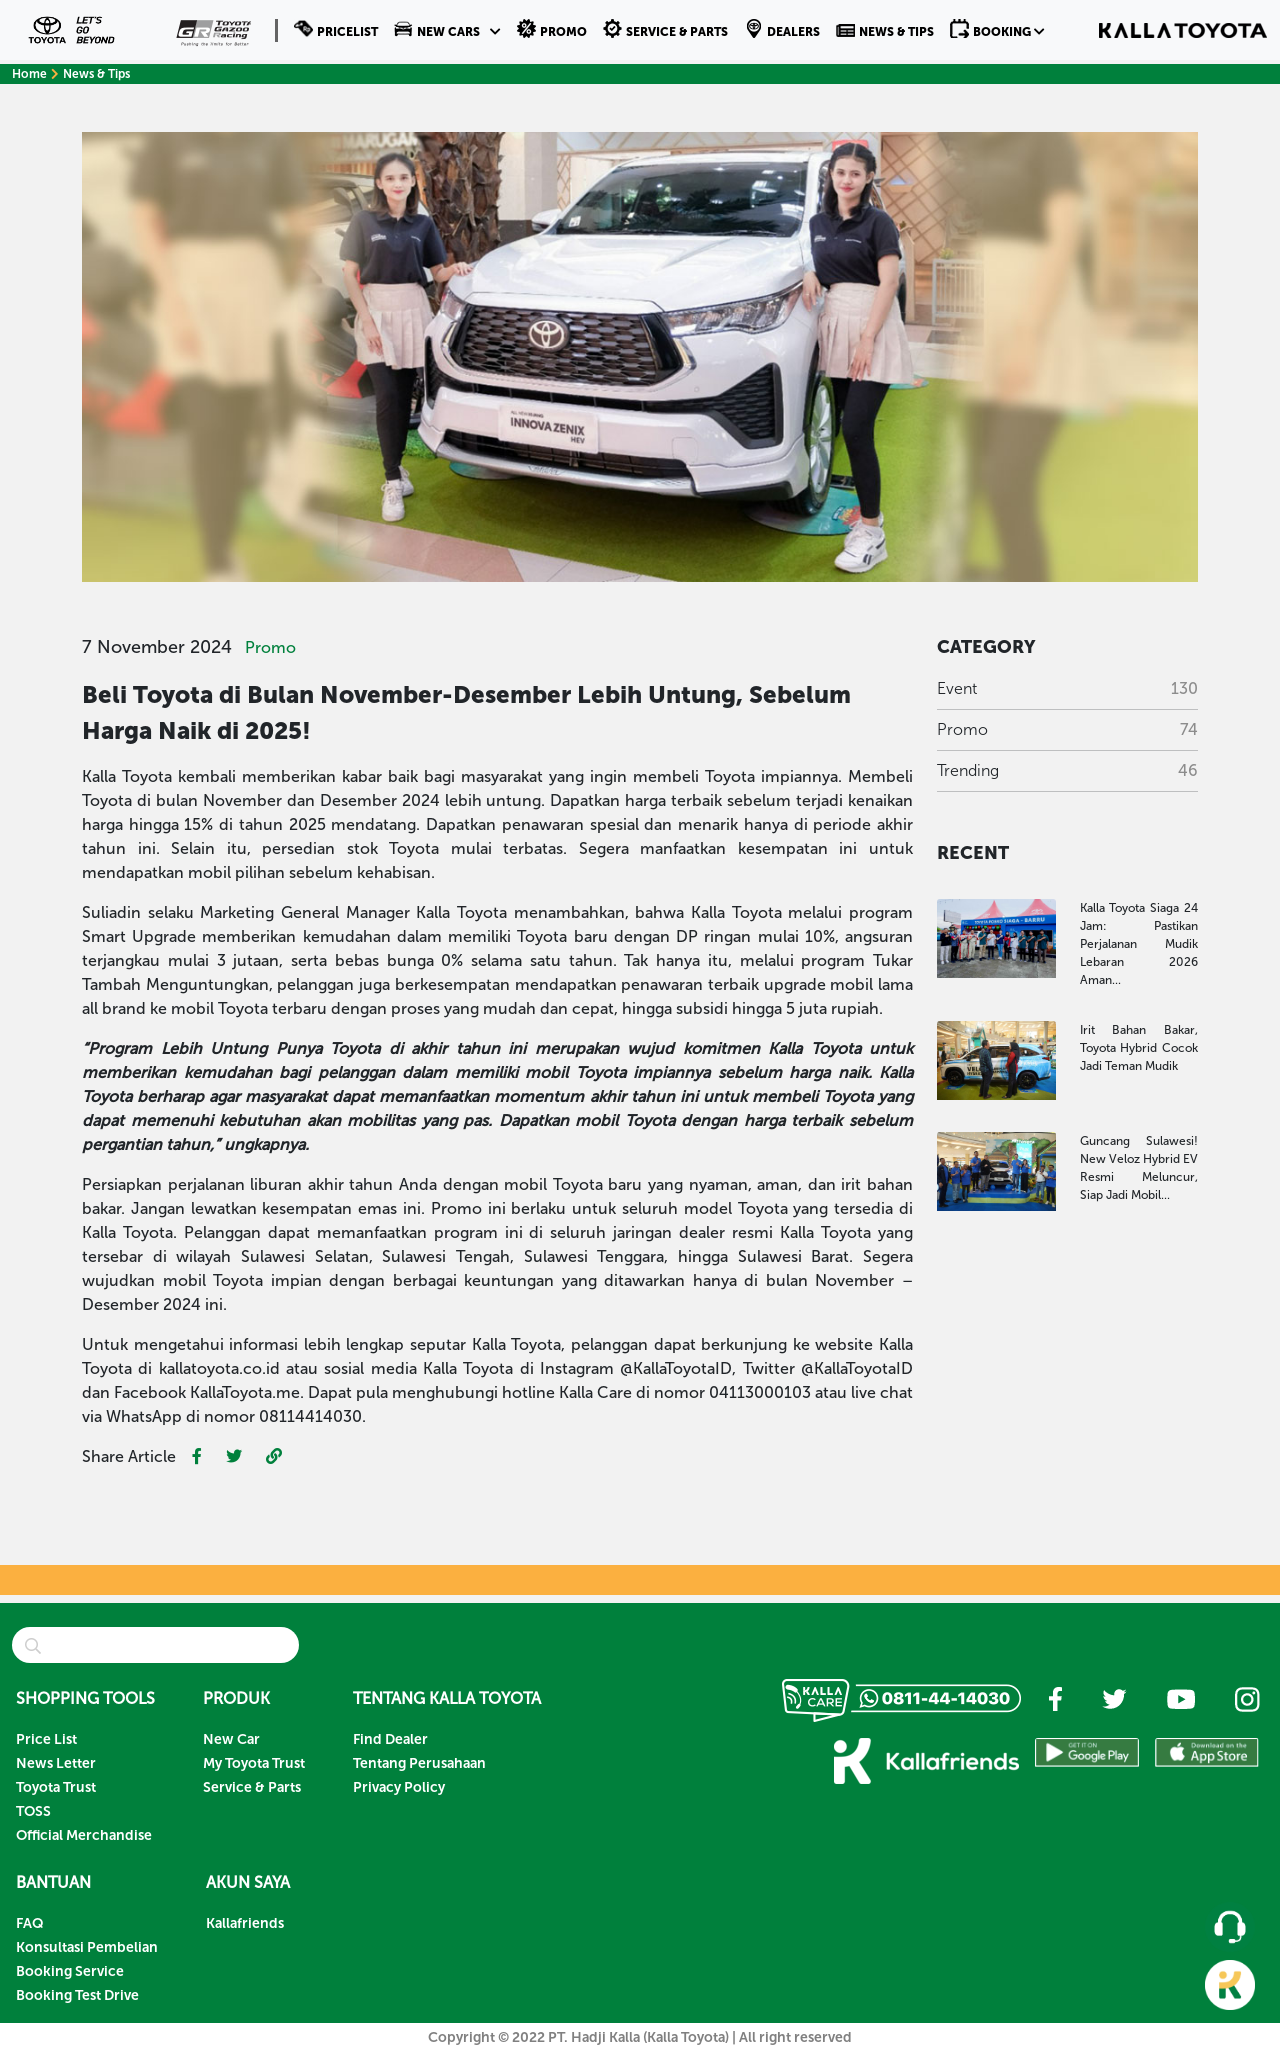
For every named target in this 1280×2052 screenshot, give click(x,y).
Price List (46, 1739)
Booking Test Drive (77, 1995)
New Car (231, 1739)
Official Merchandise (84, 1835)
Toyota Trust (56, 1787)
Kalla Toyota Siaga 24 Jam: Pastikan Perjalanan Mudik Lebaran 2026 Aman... (1139, 944)
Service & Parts (252, 1787)
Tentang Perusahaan (419, 1763)
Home (35, 74)
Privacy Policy (399, 1787)
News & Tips (96, 74)
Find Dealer (390, 1739)
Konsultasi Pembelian (87, 1947)
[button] (447, 30)
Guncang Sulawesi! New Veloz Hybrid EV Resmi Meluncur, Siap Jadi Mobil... (1139, 1168)
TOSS (33, 1811)
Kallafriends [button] (245, 1923)
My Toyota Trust (254, 1763)
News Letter (56, 1763)
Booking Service (70, 1971)
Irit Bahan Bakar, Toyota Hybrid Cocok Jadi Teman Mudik (1139, 1048)
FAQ (30, 1923)
